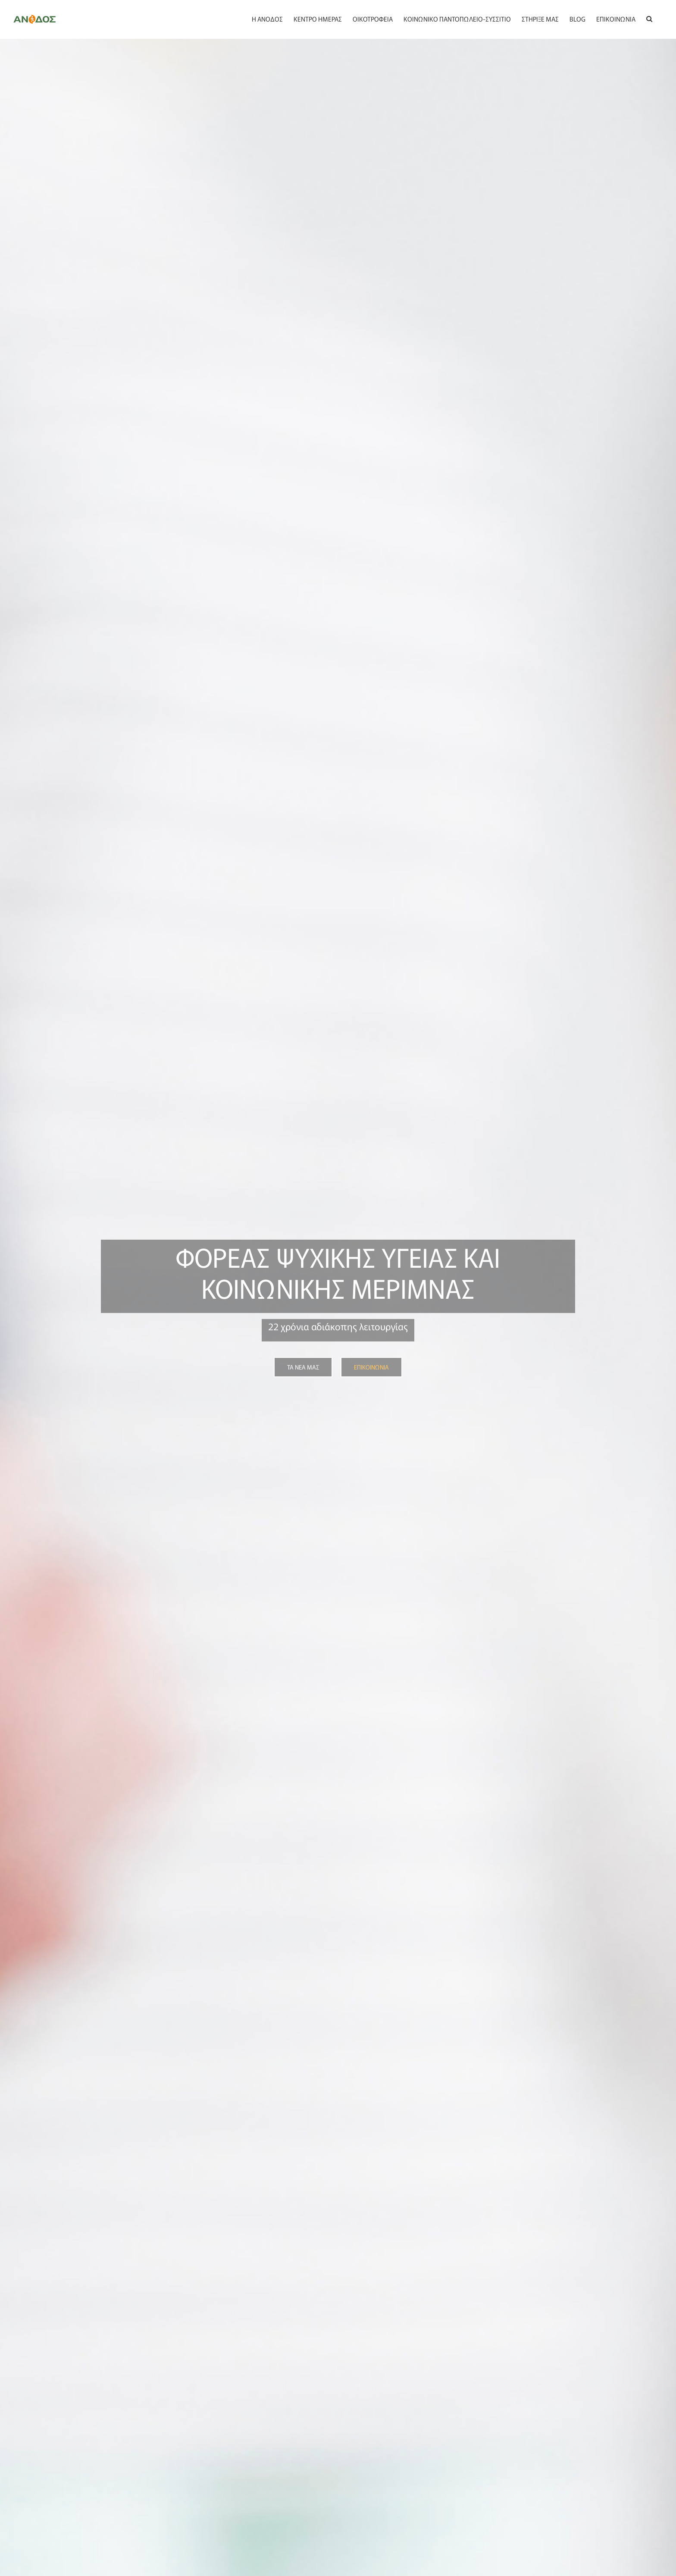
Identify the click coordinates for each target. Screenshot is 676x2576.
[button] (649, 18)
